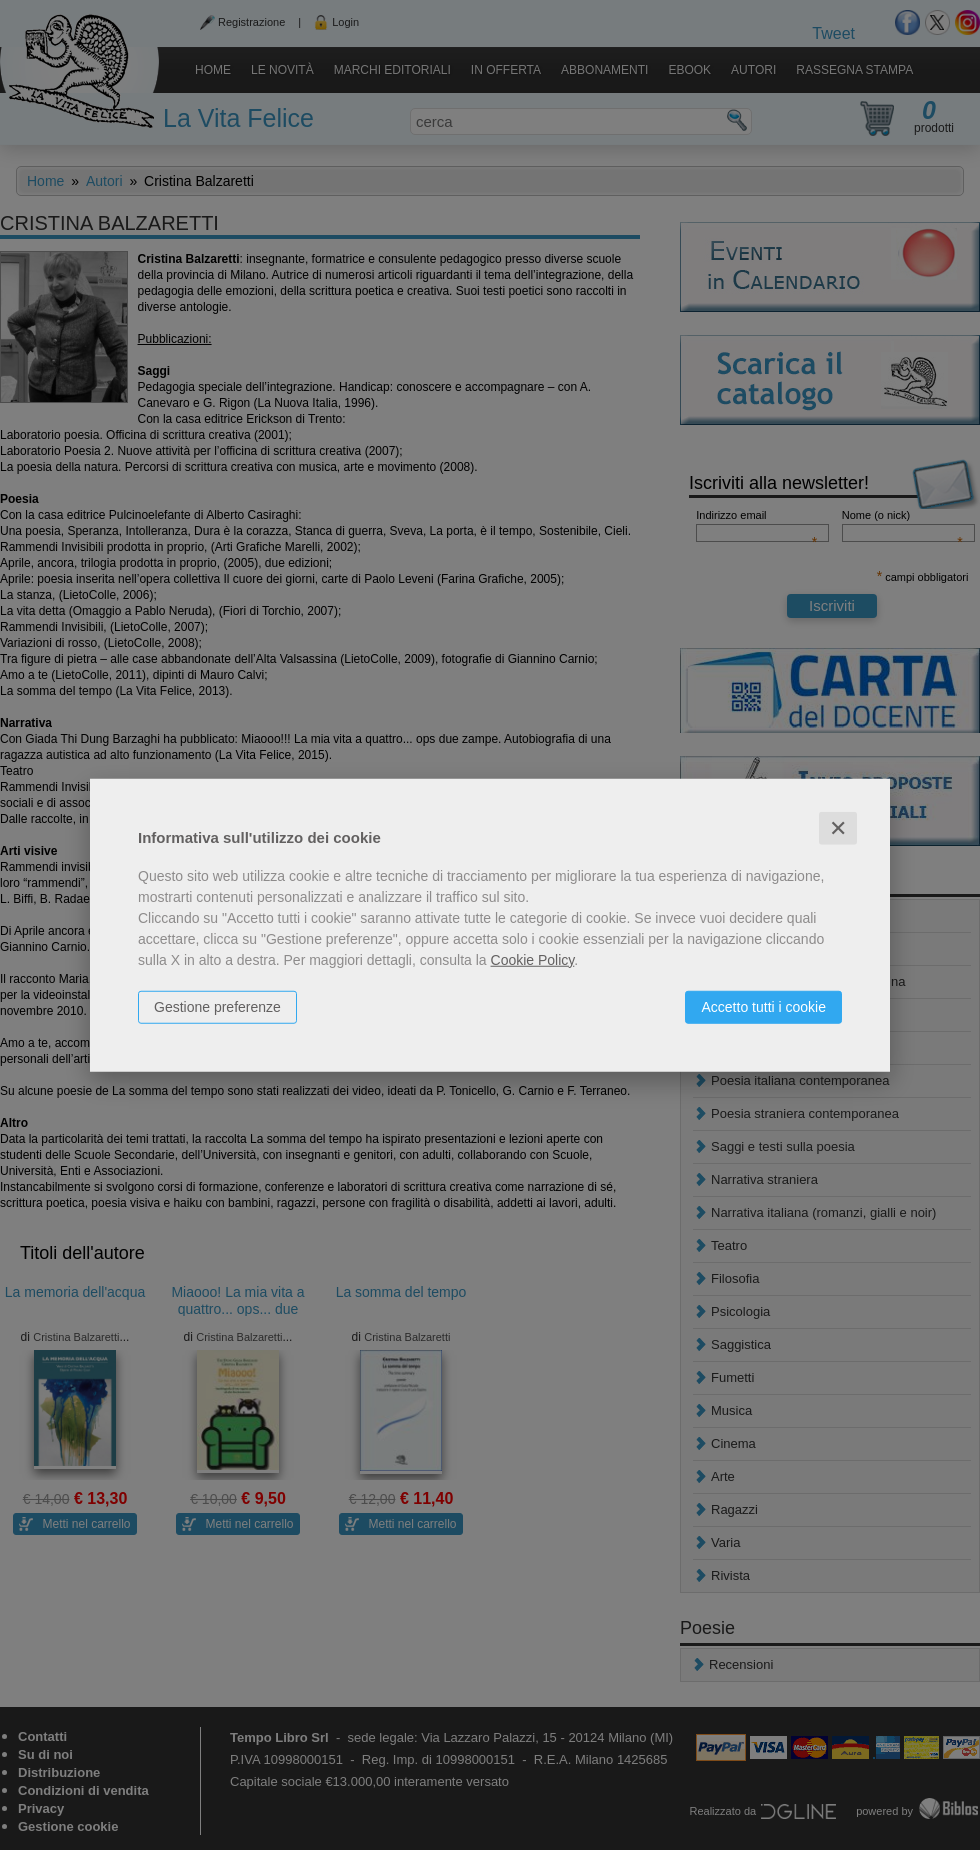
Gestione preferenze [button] (217, 1006)
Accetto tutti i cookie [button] (763, 1006)
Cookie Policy (533, 959)
